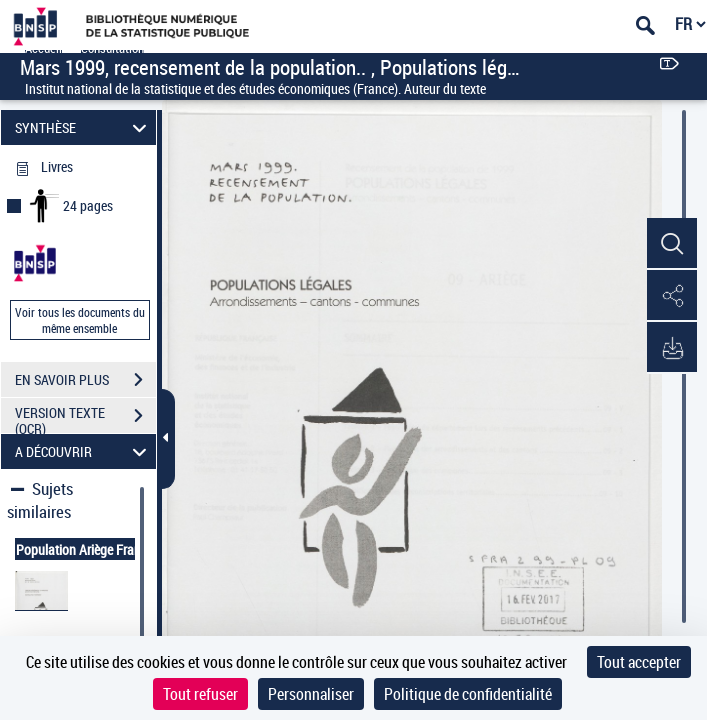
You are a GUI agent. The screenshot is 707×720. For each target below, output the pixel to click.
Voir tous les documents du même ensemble (80, 320)
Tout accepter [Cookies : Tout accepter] (639, 662)
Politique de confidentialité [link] (468, 694)
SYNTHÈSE (83, 127)
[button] (672, 244)
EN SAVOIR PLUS (85, 380)
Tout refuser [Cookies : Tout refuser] (200, 694)
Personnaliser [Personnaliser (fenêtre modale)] (311, 694)
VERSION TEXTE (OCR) (85, 418)
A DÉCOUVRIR (83, 451)
